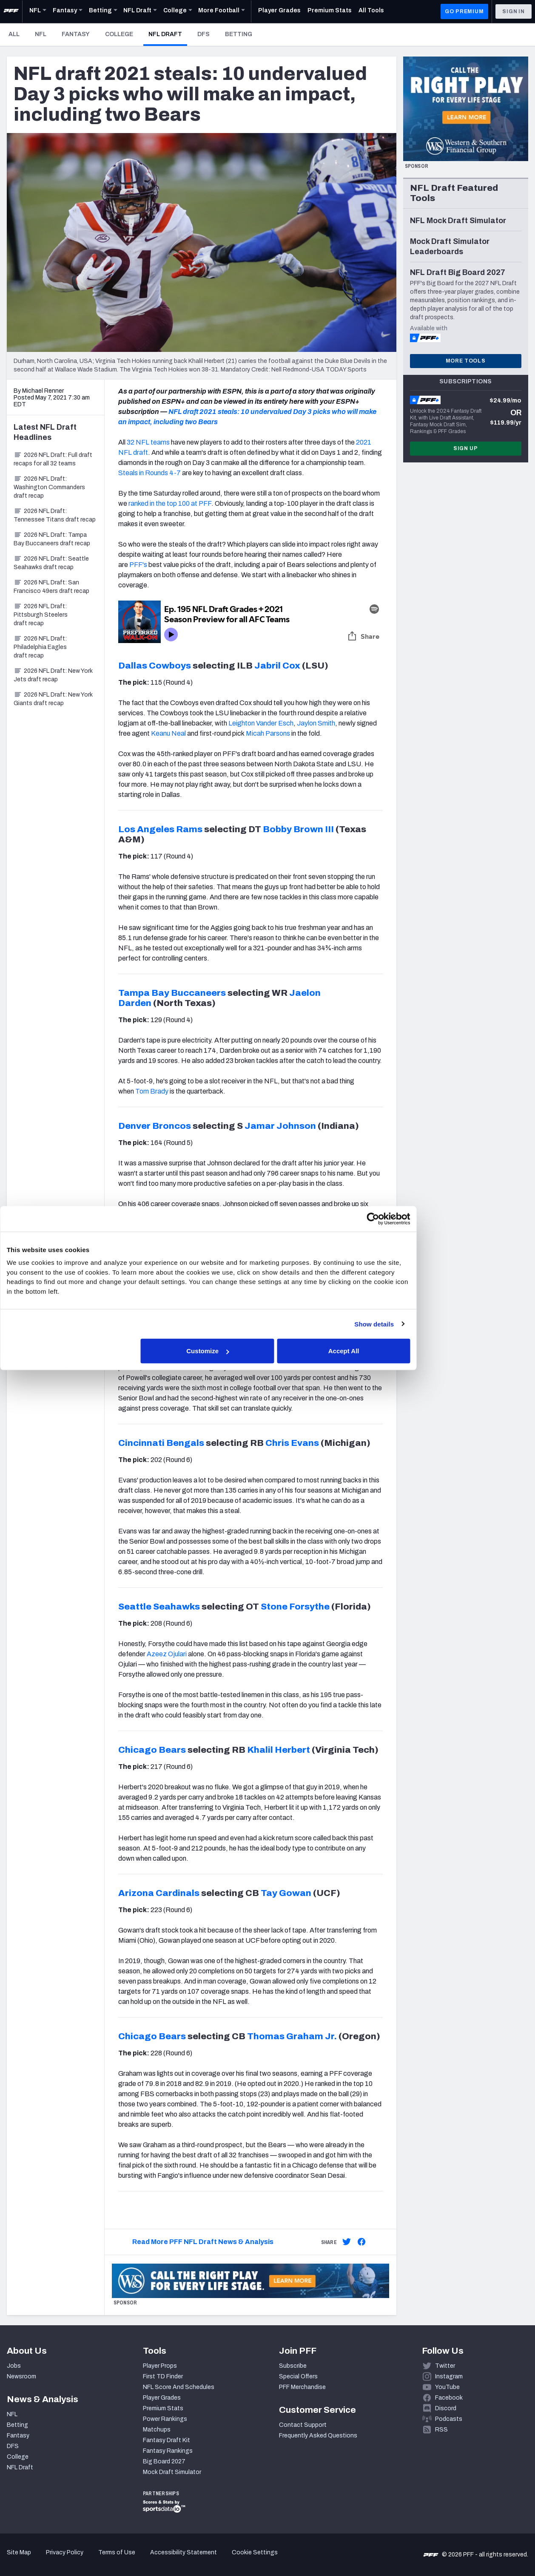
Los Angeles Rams (160, 829)
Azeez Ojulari (167, 1654)
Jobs (14, 2366)
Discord (445, 2408)
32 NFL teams (148, 442)
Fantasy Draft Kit (166, 2440)
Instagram (449, 2376)
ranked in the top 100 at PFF (169, 503)
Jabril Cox (277, 665)
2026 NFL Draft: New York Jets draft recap (53, 675)
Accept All (391, 1351)
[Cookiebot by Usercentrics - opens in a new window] (415, 1218)
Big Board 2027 (164, 2461)
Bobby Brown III (298, 829)
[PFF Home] (11, 11)
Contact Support (303, 2425)
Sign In (513, 11)
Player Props (160, 2366)
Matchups (157, 2429)
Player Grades (162, 2398)
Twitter (445, 2366)
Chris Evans (292, 1443)
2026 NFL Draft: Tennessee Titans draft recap (55, 515)
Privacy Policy (64, 2552)
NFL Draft (167, 34)
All (14, 34)
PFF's (138, 564)
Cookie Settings (255, 2552)
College (119, 34)
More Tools (466, 361)
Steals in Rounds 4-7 (149, 472)
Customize (266, 1351)
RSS (441, 2429)
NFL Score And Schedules (178, 2387)
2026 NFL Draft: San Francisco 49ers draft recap (51, 586)
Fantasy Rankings (168, 2451)
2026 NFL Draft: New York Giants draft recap (53, 698)
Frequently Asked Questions (318, 2435)
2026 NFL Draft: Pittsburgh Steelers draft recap (41, 614)
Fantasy (76, 34)
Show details (416, 1323)
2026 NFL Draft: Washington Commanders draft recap (49, 487)
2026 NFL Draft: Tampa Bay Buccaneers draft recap (52, 539)
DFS (203, 34)
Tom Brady (151, 1091)
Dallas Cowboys (154, 665)
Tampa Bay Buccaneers (172, 993)
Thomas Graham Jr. (292, 2036)
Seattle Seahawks (159, 1606)
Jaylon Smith (316, 723)
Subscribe (293, 2366)
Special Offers (298, 2376)
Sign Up (465, 448)
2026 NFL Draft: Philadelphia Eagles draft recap (40, 647)
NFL (40, 34)
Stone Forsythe (295, 1606)
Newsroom (21, 2376)
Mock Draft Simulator (172, 2472)
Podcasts (448, 2419)
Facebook (449, 2398)
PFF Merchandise (302, 2387)
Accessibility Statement (183, 2552)
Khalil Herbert (278, 1749)
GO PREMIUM (464, 11)
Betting (238, 34)
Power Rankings (165, 2419)
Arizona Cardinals (158, 1893)
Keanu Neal (168, 733)
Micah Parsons (268, 733)
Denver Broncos (154, 1126)
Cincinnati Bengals (161, 1443)
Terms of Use (116, 2552)
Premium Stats (163, 2408)
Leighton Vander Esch (260, 723)
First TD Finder (163, 2376)
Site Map (19, 2552)
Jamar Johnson (280, 1126)
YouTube (447, 2387)
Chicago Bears (152, 1749)
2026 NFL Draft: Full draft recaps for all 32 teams (53, 459)
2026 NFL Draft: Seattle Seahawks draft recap (51, 562)
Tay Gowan (286, 1893)
